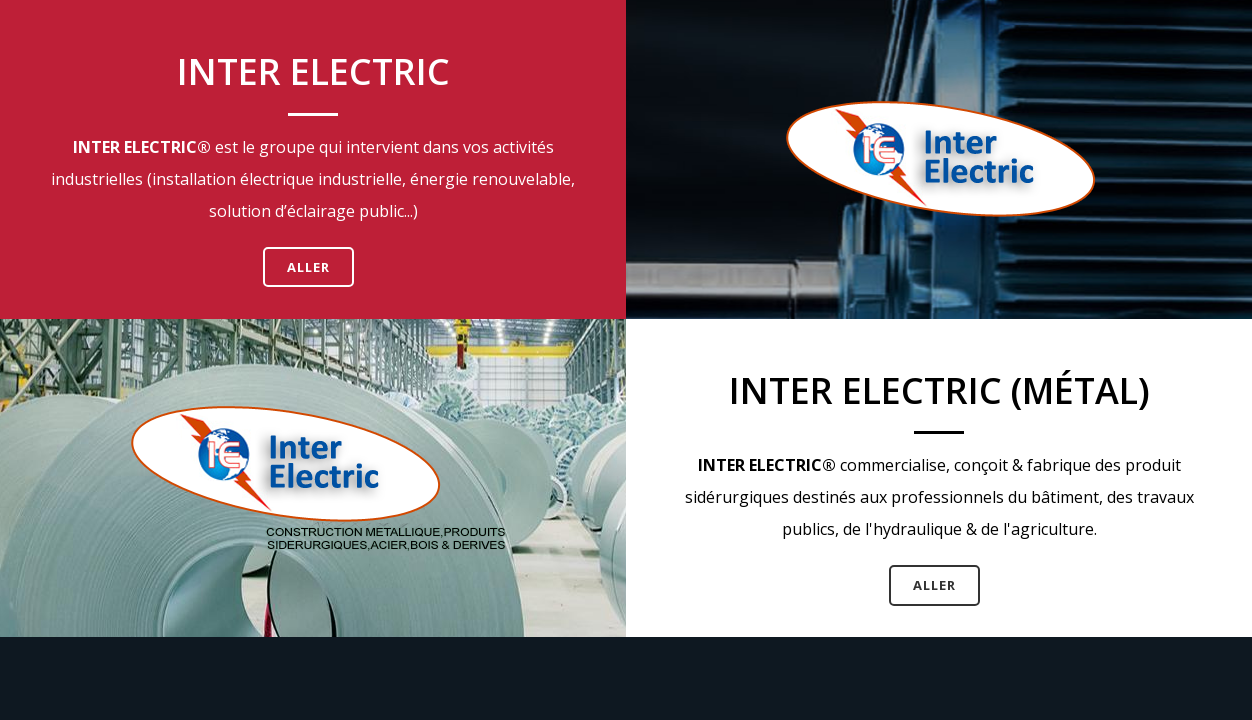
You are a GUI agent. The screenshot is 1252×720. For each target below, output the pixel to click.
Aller (308, 267)
